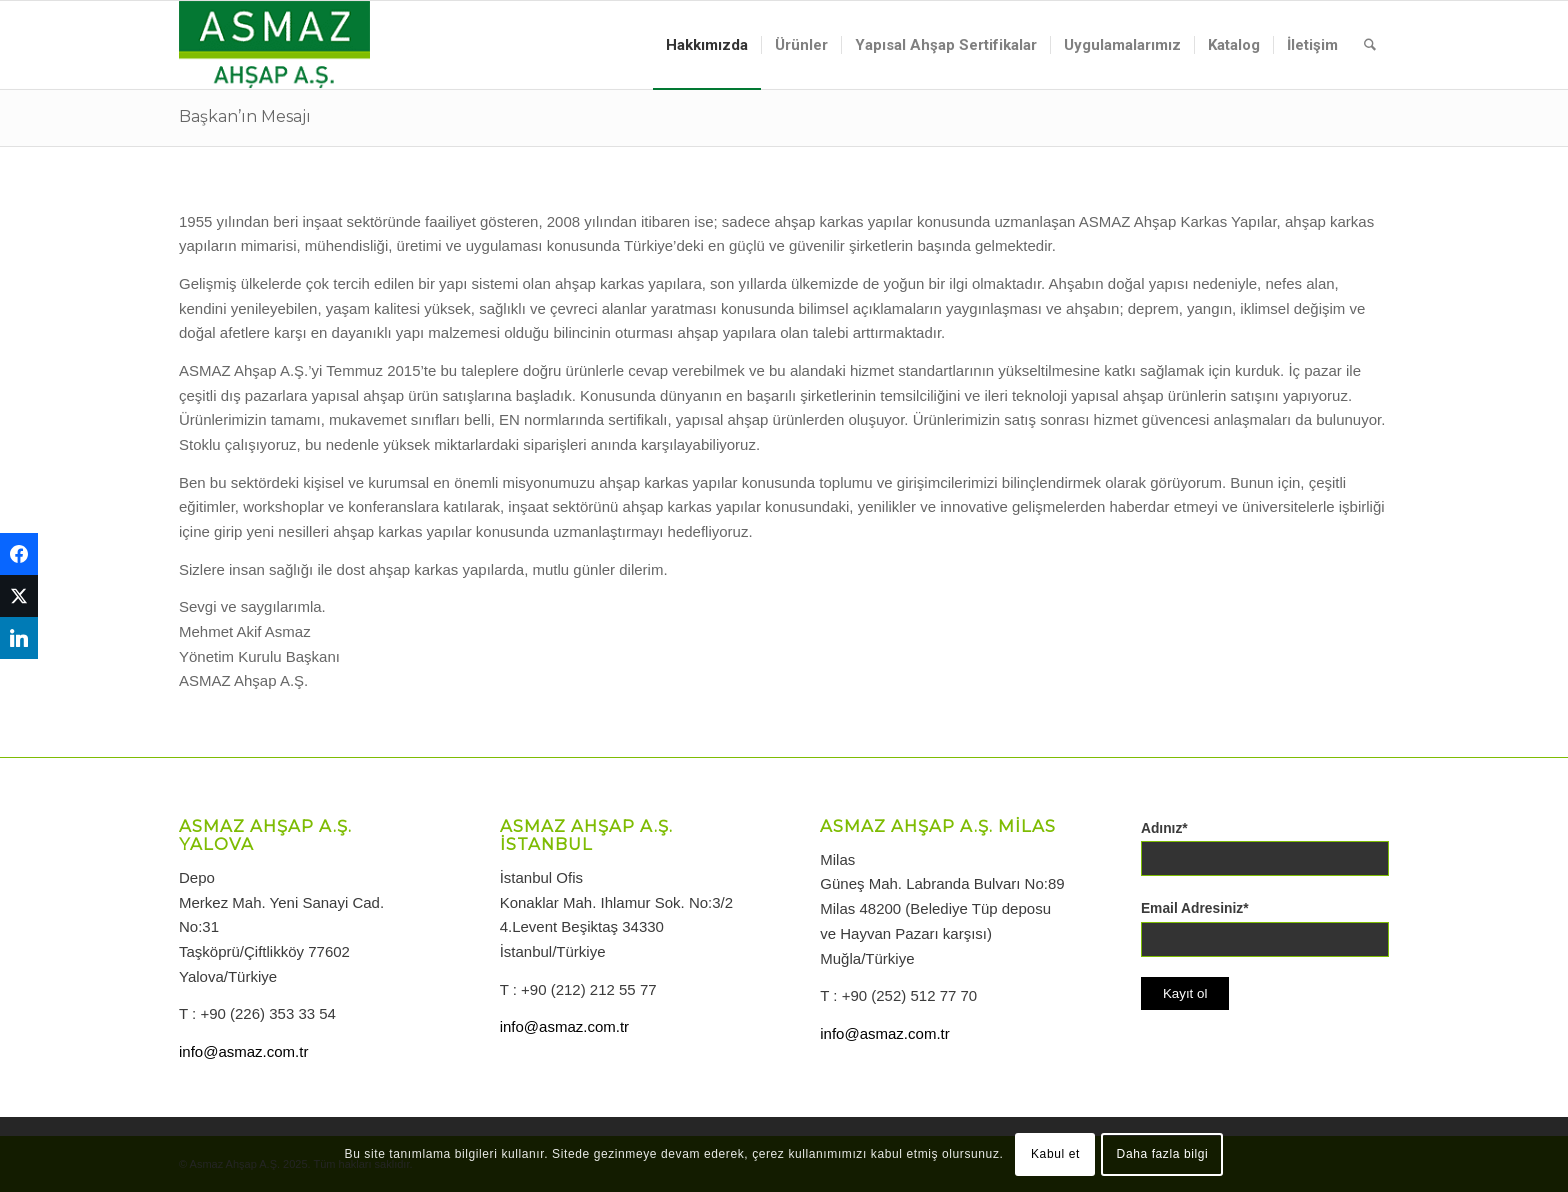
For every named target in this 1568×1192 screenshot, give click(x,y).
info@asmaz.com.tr (243, 1051)
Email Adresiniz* (1195, 908)
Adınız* (1164, 828)
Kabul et (1055, 1154)
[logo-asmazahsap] (274, 45)
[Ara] (1370, 45)
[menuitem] (707, 45)
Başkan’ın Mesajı (245, 116)
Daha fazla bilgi (1163, 1154)
